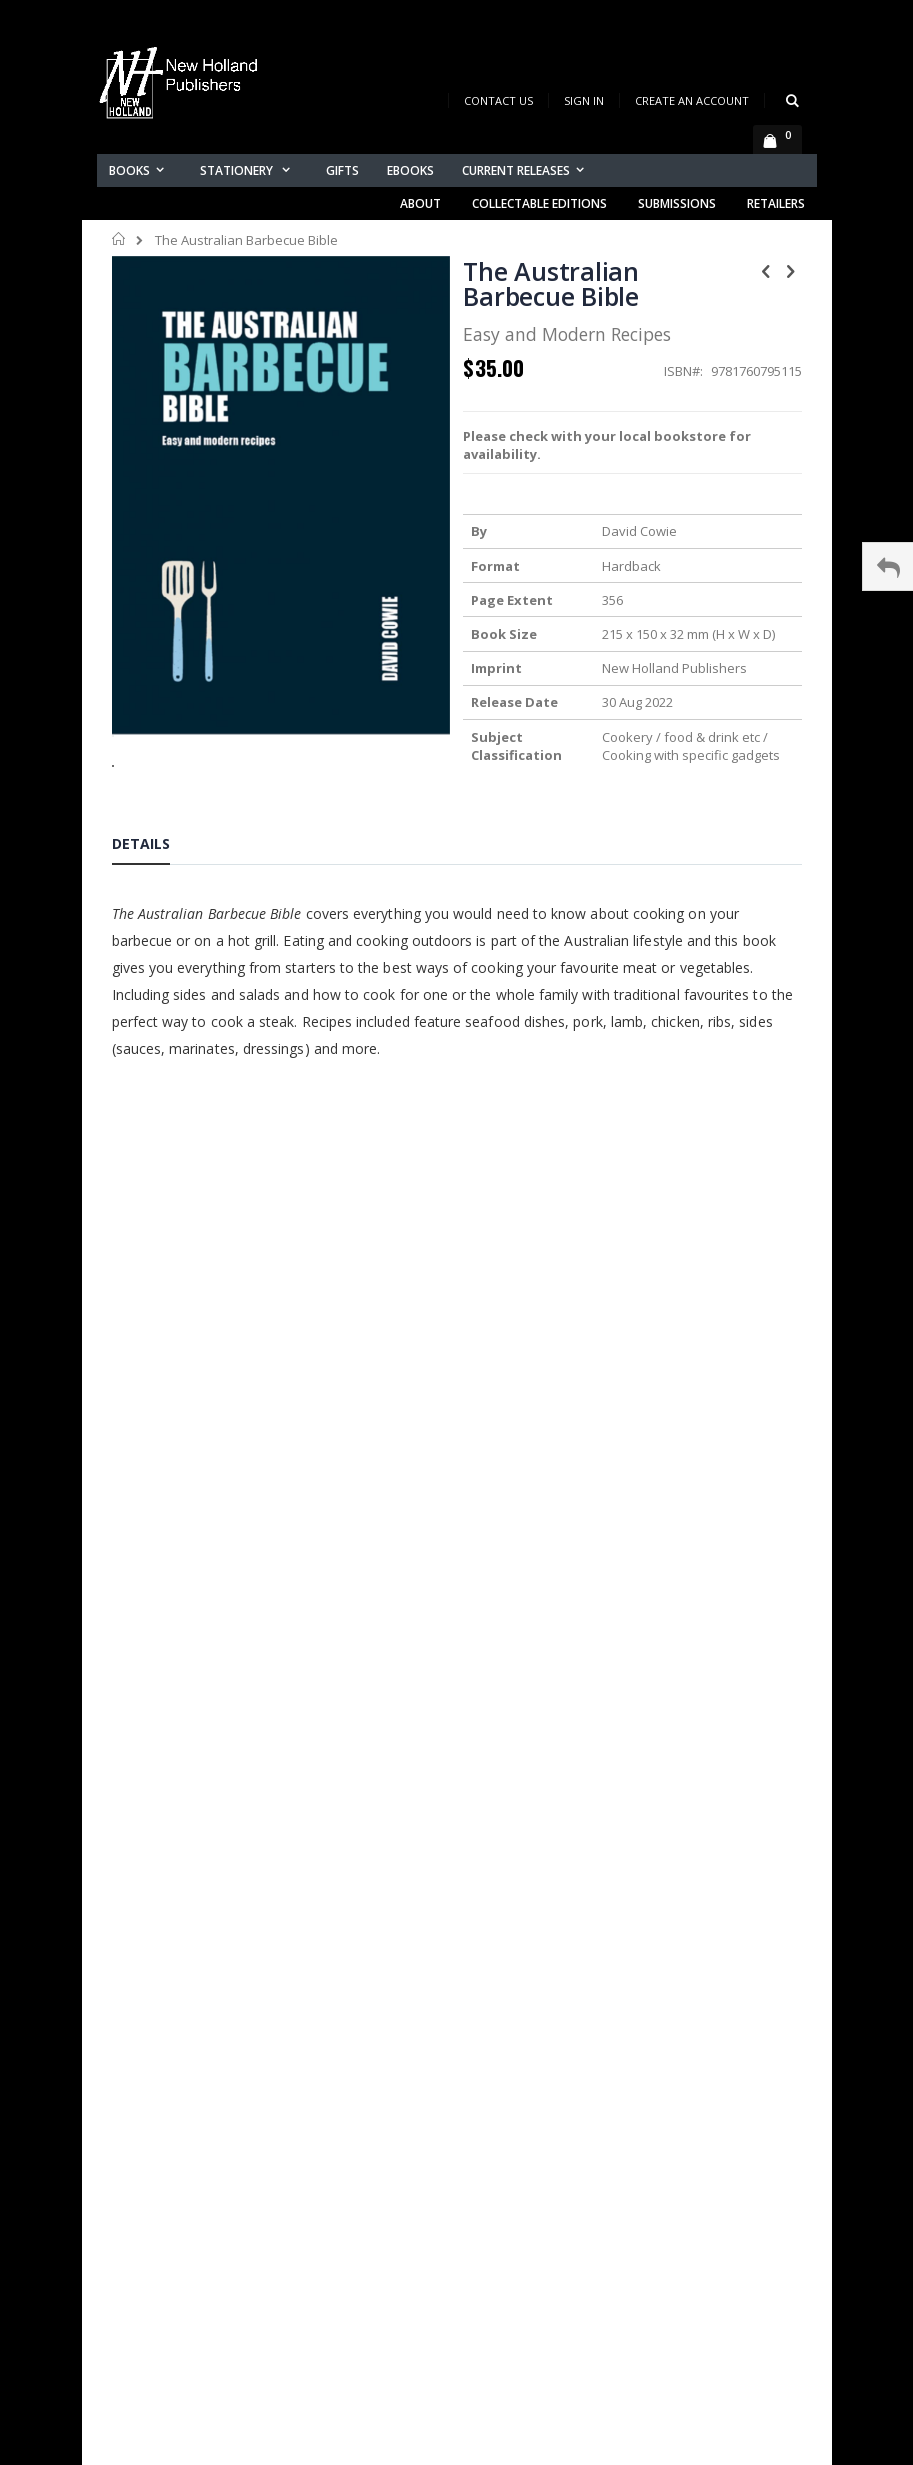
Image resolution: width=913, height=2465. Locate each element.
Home (119, 239)
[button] (281, 750)
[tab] (156, 847)
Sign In (584, 100)
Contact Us (498, 100)
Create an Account (692, 100)
